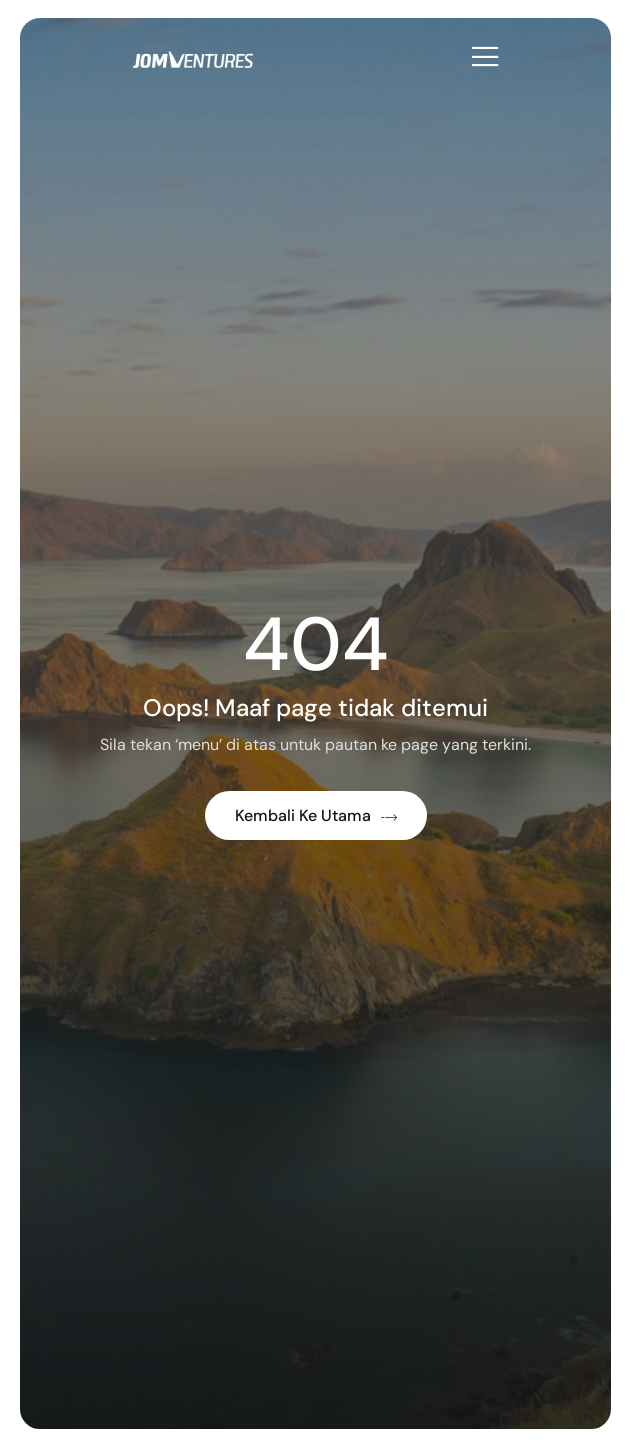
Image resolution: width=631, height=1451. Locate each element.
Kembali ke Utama (316, 815)
